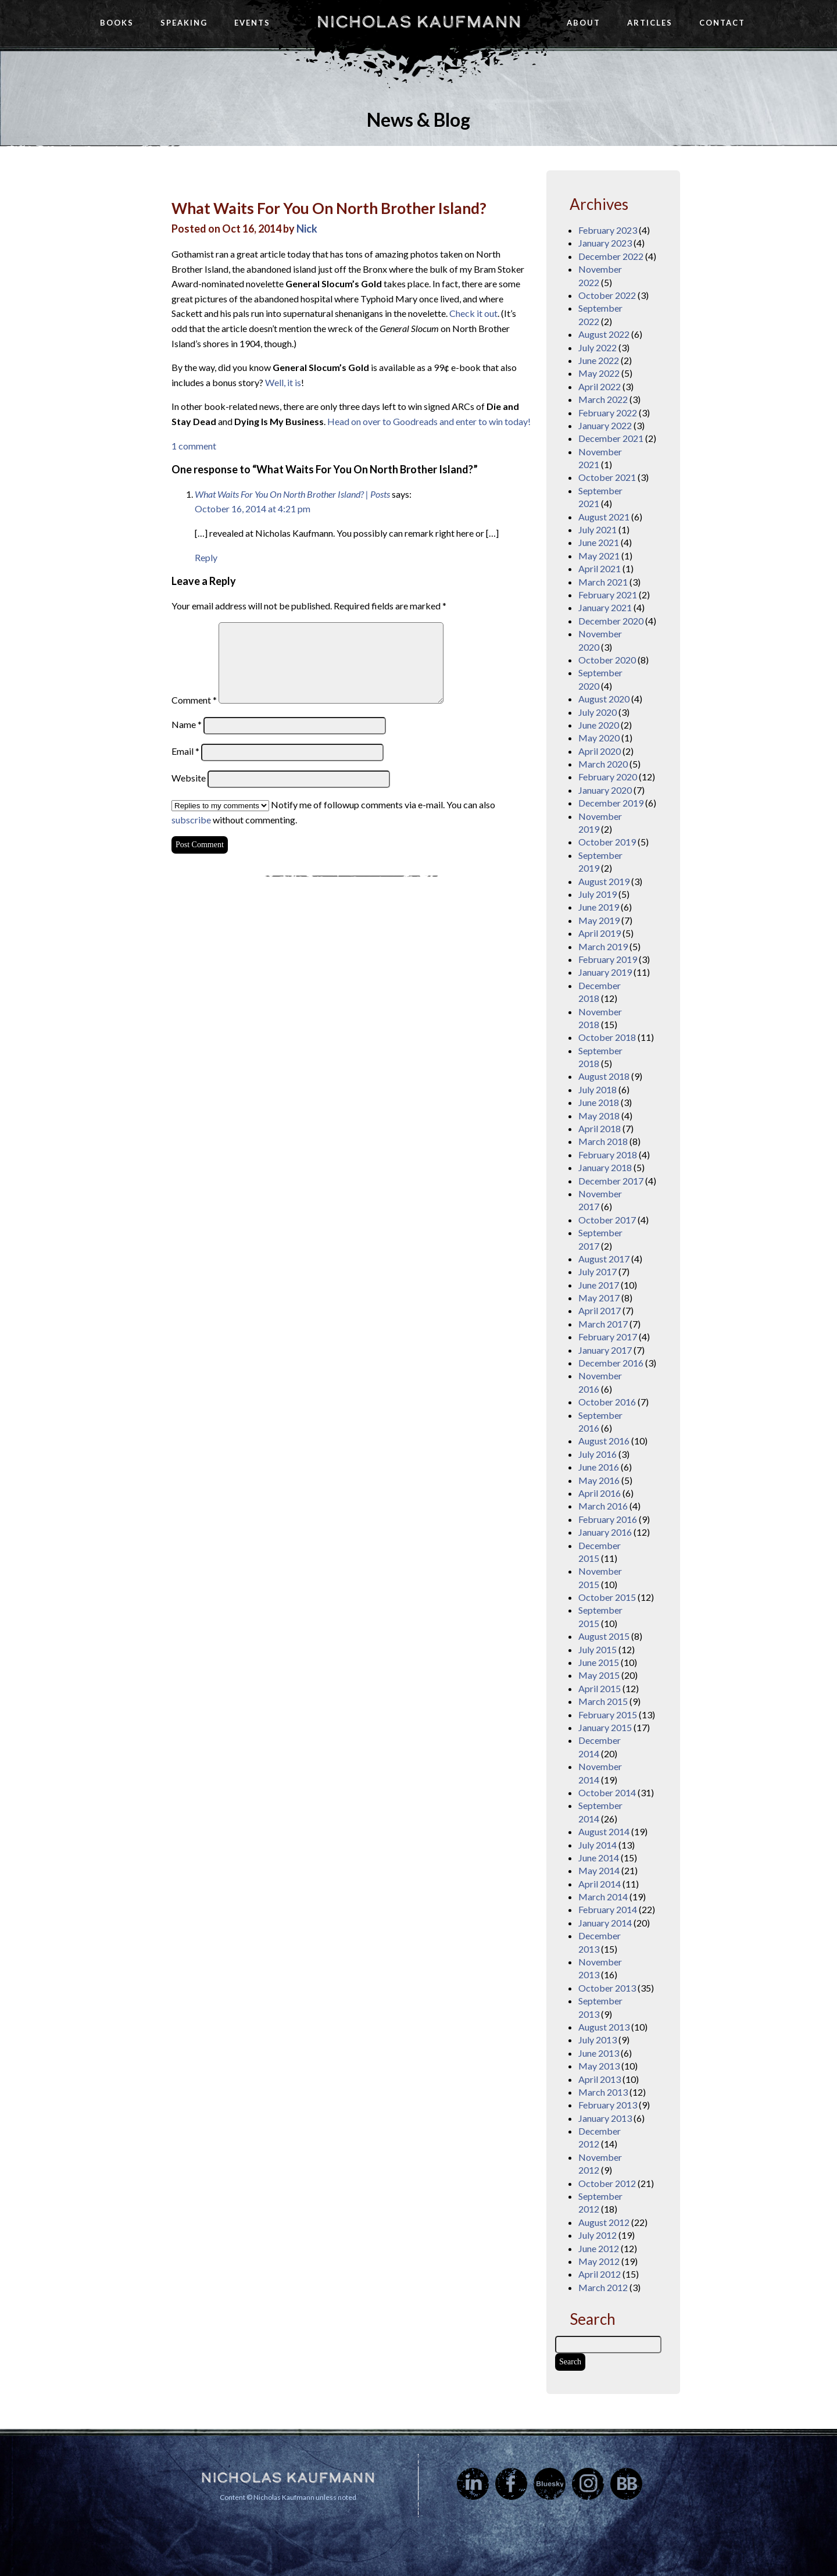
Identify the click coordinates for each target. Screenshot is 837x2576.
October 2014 (607, 1792)
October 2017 (607, 1219)
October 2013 (607, 1987)
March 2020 (603, 763)
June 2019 (598, 906)
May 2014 (599, 1870)
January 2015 (605, 1727)
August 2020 (603, 698)
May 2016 (599, 1480)
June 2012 (598, 2248)
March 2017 (603, 1323)
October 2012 (607, 2183)
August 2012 (603, 2222)
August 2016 (603, 1440)
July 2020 (597, 712)
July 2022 (597, 347)
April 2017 (599, 1310)
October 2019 (607, 841)
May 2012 (599, 2261)
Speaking (184, 22)
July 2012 (597, 2234)
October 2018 (607, 1037)
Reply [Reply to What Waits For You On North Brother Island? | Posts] (206, 557)
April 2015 (599, 1688)
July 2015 (597, 1649)
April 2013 (599, 2079)
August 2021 (603, 516)
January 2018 (605, 1167)
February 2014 (607, 1909)
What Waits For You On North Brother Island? (329, 208)
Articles (650, 22)
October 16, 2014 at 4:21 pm (252, 508)
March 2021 (603, 581)
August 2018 (603, 1076)
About (583, 22)
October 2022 (607, 295)
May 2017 (599, 1297)
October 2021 (607, 477)
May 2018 (599, 1115)
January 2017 (605, 1349)
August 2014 (603, 1831)
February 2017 (607, 1336)
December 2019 (610, 802)
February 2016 (607, 1519)
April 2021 (599, 568)
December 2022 (610, 256)
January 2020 (605, 789)
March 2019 (603, 946)
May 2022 (599, 373)
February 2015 (607, 1714)
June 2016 (598, 1466)
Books (117, 22)
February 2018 (607, 1154)
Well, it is (283, 382)
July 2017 (597, 1271)
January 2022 (605, 425)
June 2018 (598, 1102)
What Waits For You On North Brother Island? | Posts (292, 493)
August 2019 (603, 881)
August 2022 (603, 334)
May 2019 (599, 920)
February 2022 (607, 412)
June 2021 (598, 542)
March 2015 (603, 1701)
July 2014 (597, 1844)
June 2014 (598, 1857)
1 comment (193, 445)
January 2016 (605, 1531)
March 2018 (603, 1141)
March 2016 (603, 1505)
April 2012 (599, 2273)
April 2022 (599, 386)
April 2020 (599, 751)
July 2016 (597, 1454)
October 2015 (607, 1597)
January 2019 (605, 971)
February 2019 (607, 959)
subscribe (191, 819)
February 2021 (607, 594)
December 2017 (610, 1180)
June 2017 (598, 1284)
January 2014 (605, 1922)
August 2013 (603, 2026)
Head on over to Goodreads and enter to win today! (429, 421)
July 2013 (597, 2039)
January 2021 (605, 607)
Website (188, 777)
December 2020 (610, 620)
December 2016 (610, 1362)
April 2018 (599, 1128)
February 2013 (607, 2104)
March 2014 (603, 1896)
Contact (722, 22)
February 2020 (607, 776)
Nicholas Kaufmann (418, 21)
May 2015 (599, 1675)
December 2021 (610, 438)
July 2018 (597, 1089)
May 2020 (599, 737)
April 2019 (599, 933)
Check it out (473, 313)
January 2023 (605, 242)
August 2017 (603, 1258)
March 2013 (603, 2091)
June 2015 (598, 1662)
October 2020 (607, 659)
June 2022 (598, 360)
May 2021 (599, 555)
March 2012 (603, 2287)
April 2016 (599, 1492)
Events (252, 22)
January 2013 (605, 2118)
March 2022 (603, 399)
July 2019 (597, 894)
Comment (194, 699)
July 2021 (597, 529)
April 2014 (599, 1883)
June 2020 (598, 724)
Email (185, 751)
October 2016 (607, 1401)
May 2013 (599, 2065)
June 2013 (598, 2052)
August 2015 (603, 1636)
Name (186, 724)
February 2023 (607, 230)
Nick (306, 228)
